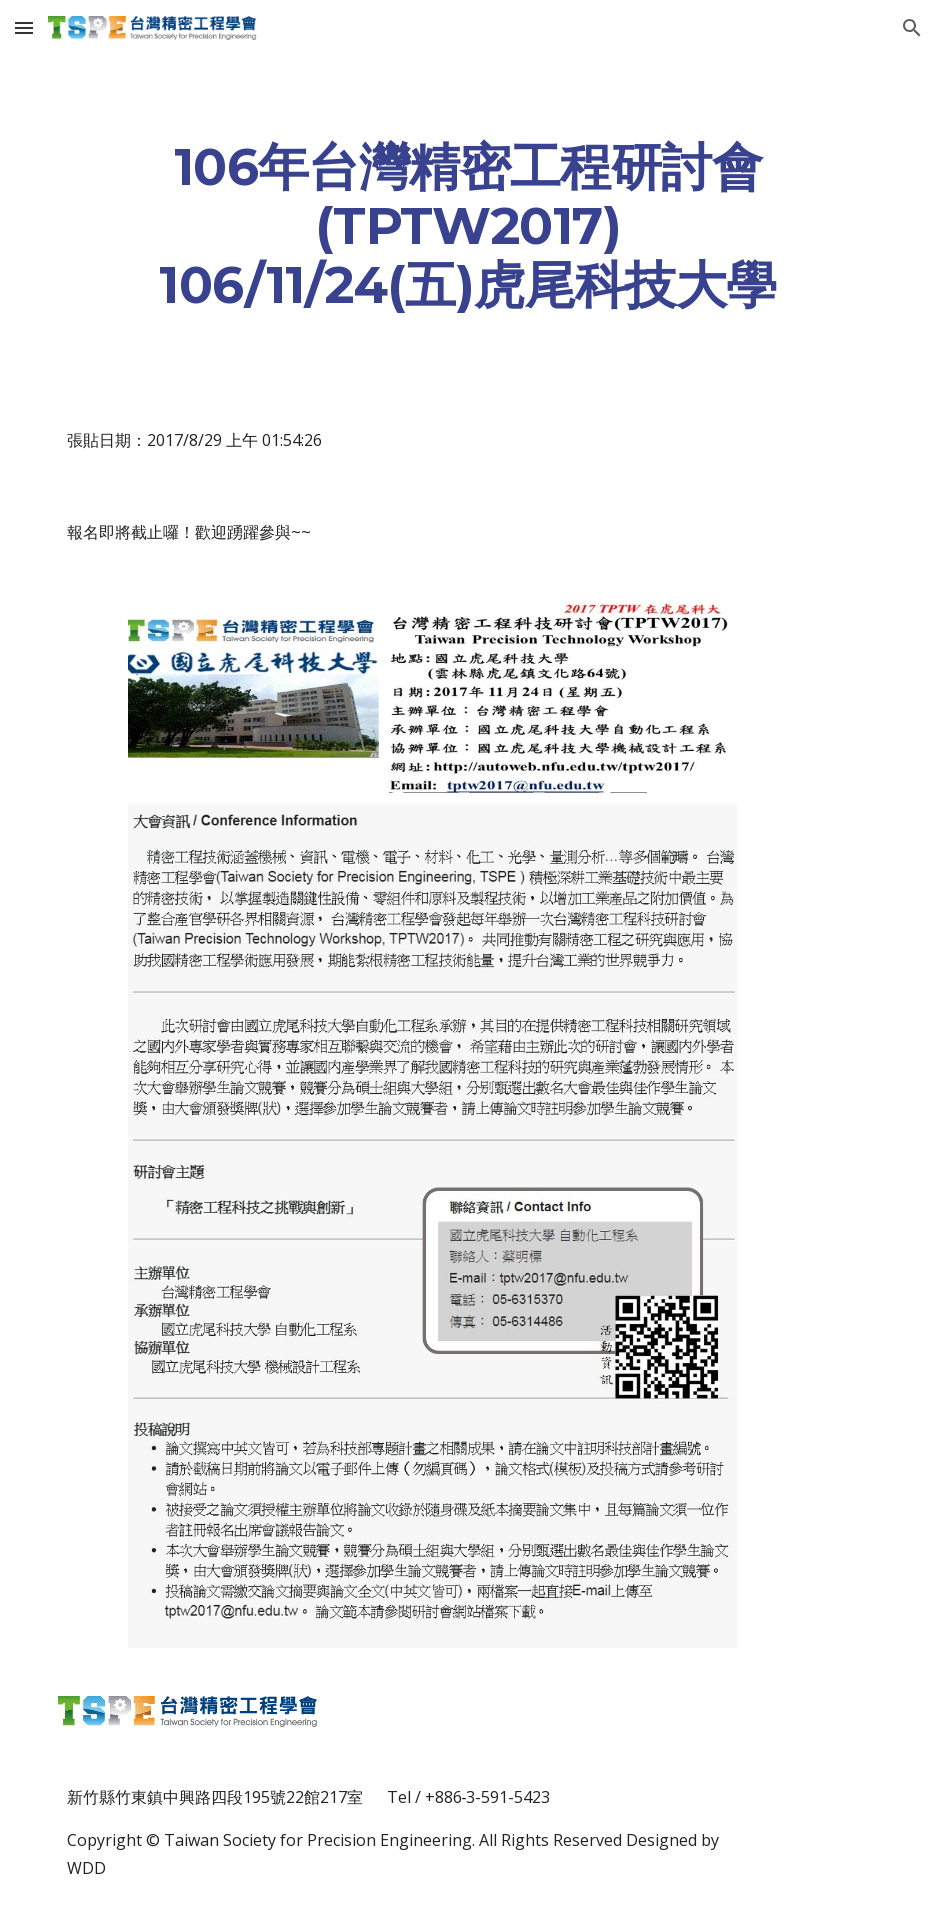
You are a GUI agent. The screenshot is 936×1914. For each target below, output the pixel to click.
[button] (24, 27)
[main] (468, 225)
